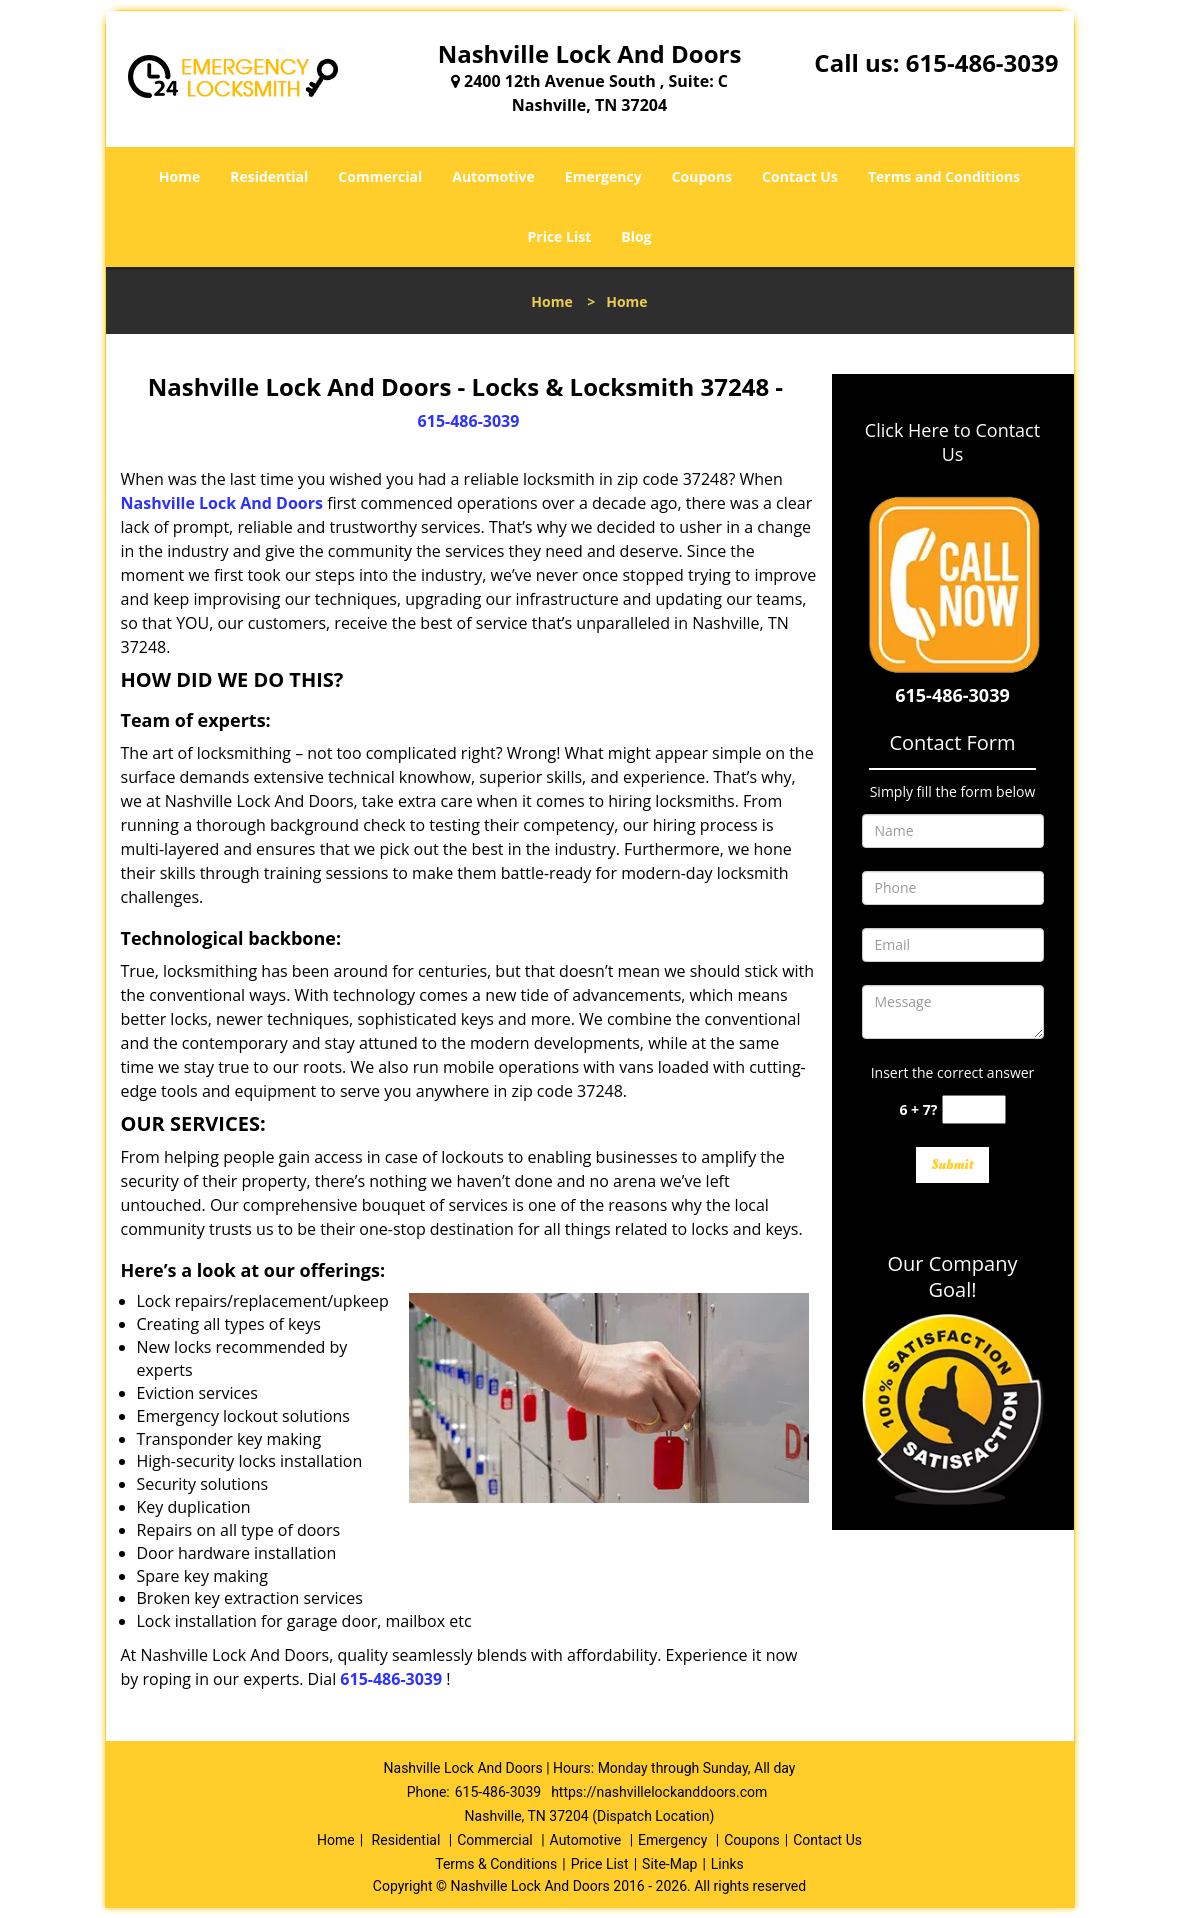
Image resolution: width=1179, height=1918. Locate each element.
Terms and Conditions (944, 176)
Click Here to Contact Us (952, 442)
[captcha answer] (974, 1109)
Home (179, 176)
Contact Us (800, 176)
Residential (269, 176)
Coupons (702, 176)
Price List (559, 236)
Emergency (603, 176)
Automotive (493, 176)
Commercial (380, 176)
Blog (636, 236)
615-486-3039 (982, 62)
